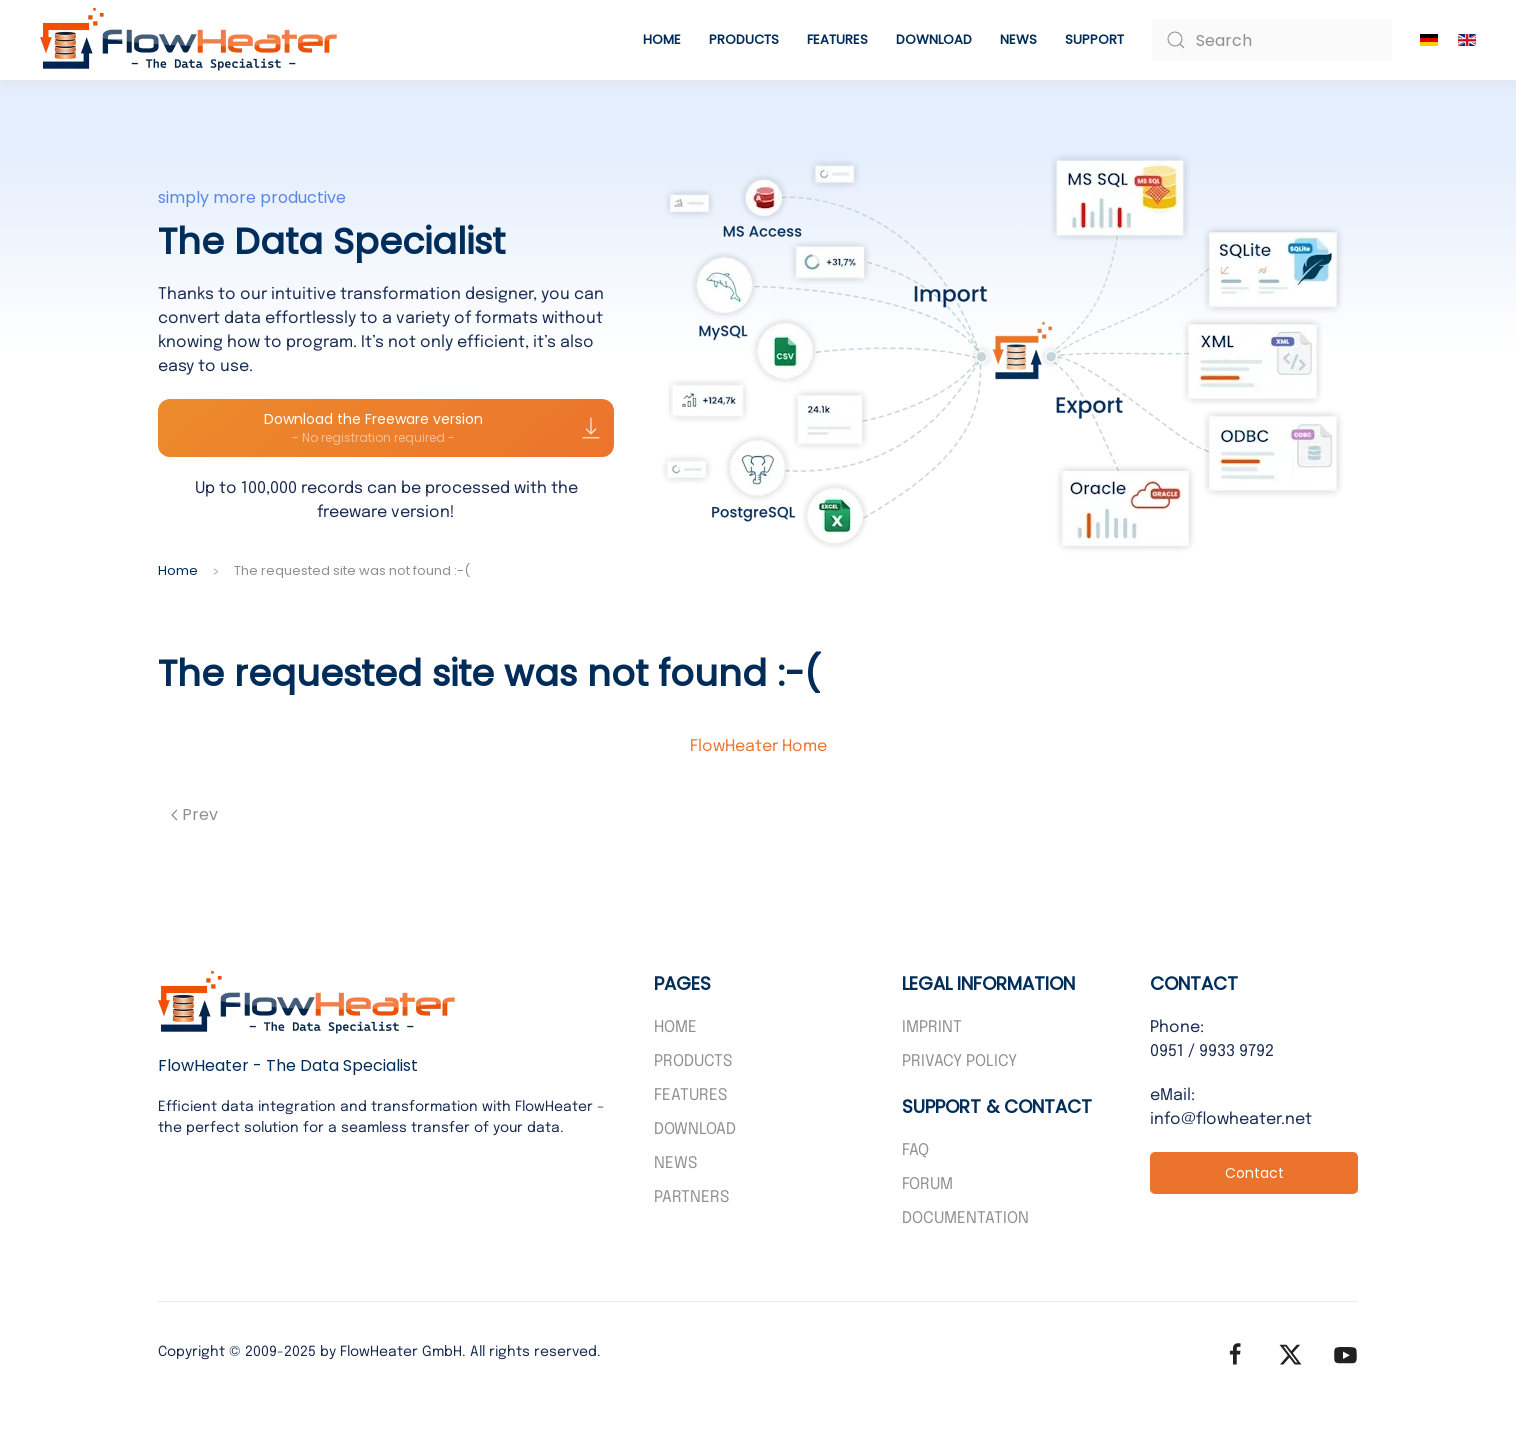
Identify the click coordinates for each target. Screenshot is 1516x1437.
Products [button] (744, 39)
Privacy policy (959, 1061)
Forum (927, 1184)
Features (690, 1095)
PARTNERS (691, 1197)
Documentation (965, 1218)
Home (662, 39)
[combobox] (1272, 40)
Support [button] (1094, 39)
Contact (1254, 1173)
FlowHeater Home (758, 746)
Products (693, 1061)
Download (934, 39)
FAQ (915, 1150)
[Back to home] (190, 40)
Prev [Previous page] (194, 814)
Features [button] (837, 39)
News (1018, 39)
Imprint (932, 1027)
